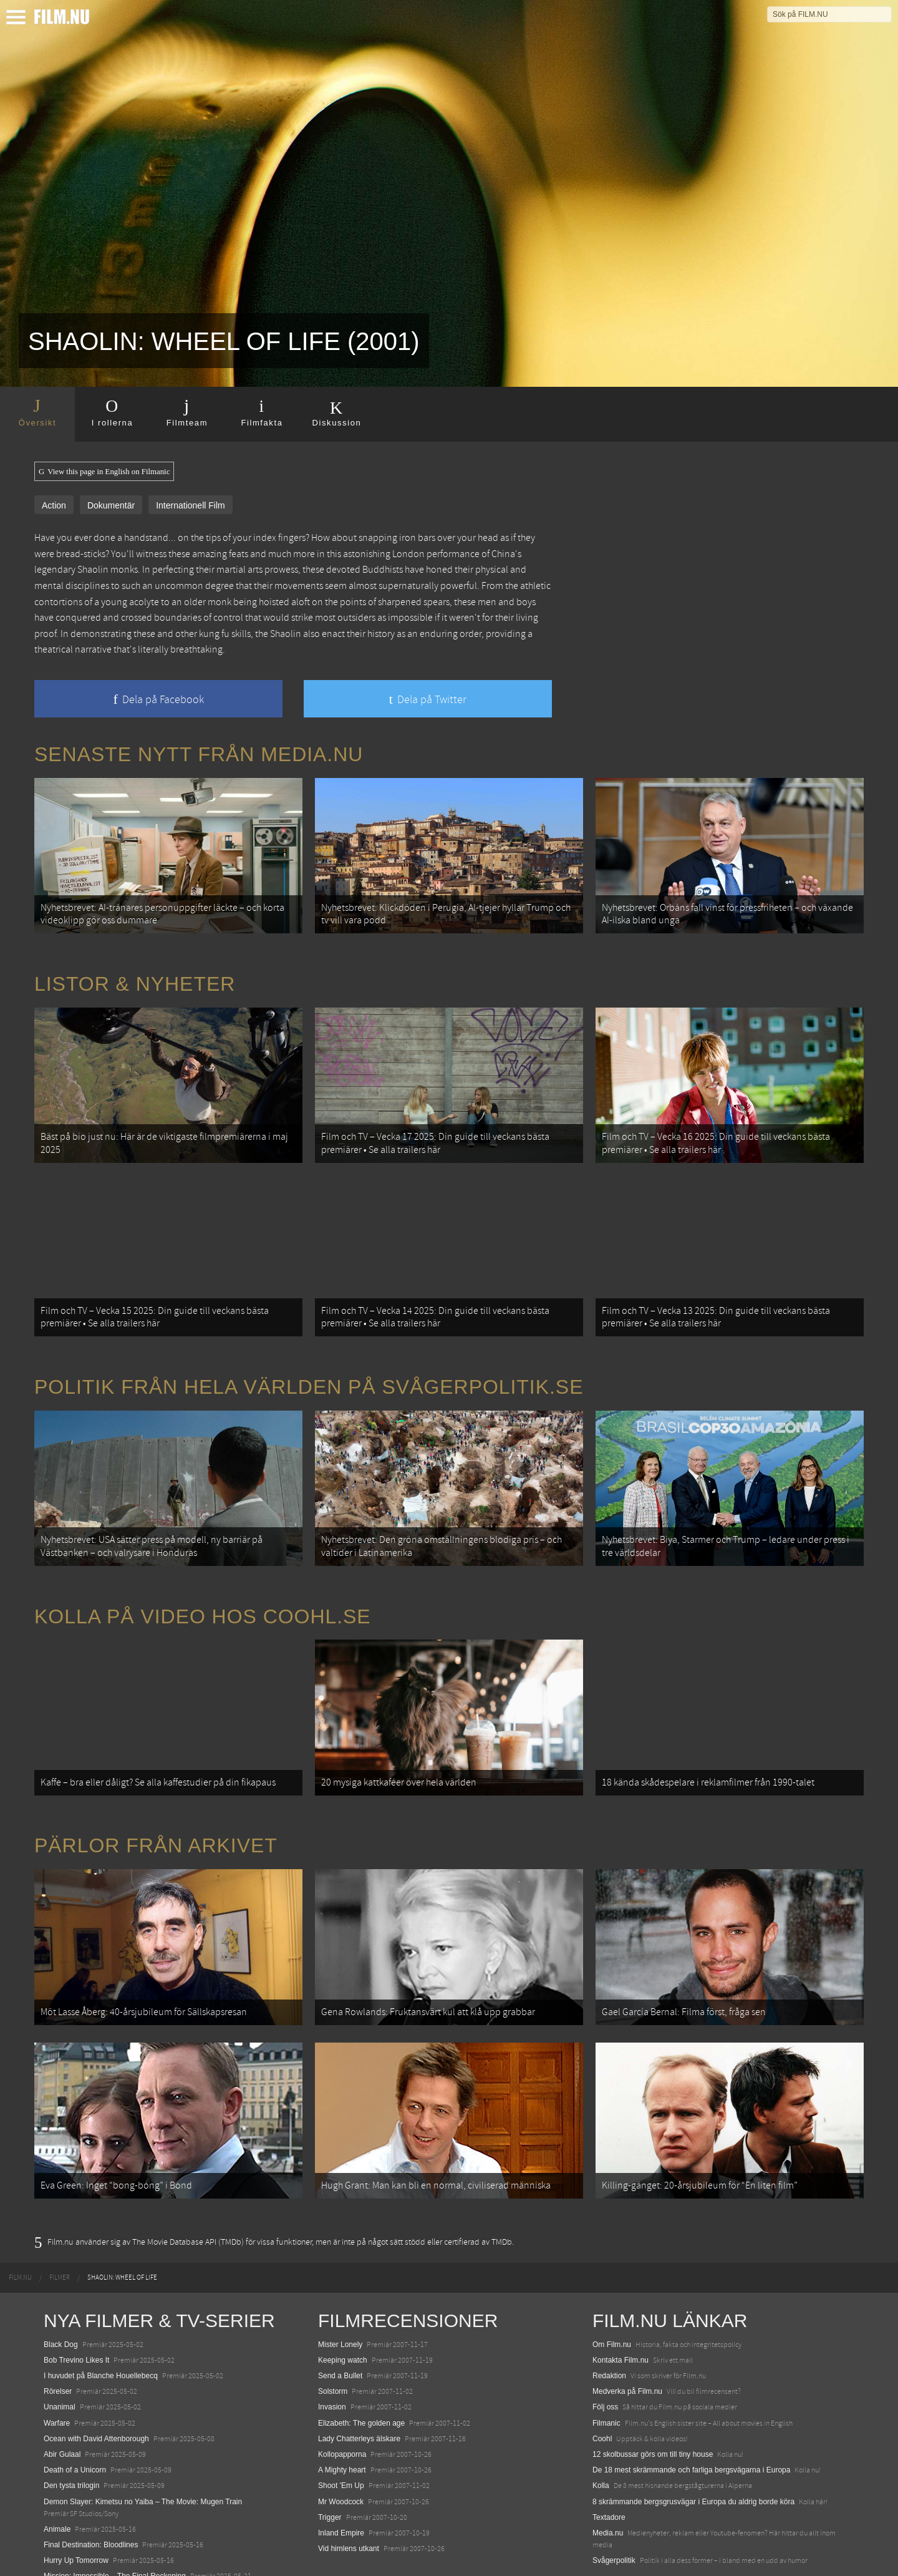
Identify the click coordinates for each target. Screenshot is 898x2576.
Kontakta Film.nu (620, 2305)
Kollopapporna (342, 2400)
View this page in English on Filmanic (104, 471)
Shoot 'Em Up (341, 2431)
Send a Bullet (340, 2321)
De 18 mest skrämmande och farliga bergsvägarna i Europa (691, 2415)
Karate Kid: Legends (78, 2553)
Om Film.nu (611, 2289)
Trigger (330, 2462)
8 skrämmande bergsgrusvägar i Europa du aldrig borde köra (693, 2446)
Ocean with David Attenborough (96, 2384)
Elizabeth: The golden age (361, 2368)
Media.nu (607, 2478)
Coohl (602, 2384)
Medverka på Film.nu (627, 2337)
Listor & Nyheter (134, 976)
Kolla (600, 2431)
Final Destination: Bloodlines (91, 2490)
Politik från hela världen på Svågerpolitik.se (308, 1363)
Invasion (332, 2352)
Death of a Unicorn (75, 2415)
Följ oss (605, 2352)
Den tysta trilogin (71, 2431)
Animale (57, 2475)
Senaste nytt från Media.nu (198, 754)
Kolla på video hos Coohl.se (202, 1585)
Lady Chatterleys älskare (359, 2384)
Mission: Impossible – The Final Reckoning (115, 2521)
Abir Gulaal (62, 2400)
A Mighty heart (342, 2415)
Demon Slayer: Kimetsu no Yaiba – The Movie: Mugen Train (143, 2446)
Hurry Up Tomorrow (76, 2506)
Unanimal (59, 2352)
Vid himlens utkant (348, 2494)
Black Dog (61, 2289)
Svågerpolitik (613, 2506)
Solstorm (332, 2337)
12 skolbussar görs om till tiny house (652, 2400)
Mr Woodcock (341, 2446)
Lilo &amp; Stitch (72, 2537)
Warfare (57, 2368)
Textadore (608, 2462)
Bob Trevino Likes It (76, 2305)
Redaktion (609, 2321)
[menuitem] (20, 2223)
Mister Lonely (340, 2289)
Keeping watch (342, 2305)
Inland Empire (341, 2478)
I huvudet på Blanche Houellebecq (101, 2321)
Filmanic (606, 2368)
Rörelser (58, 2337)
